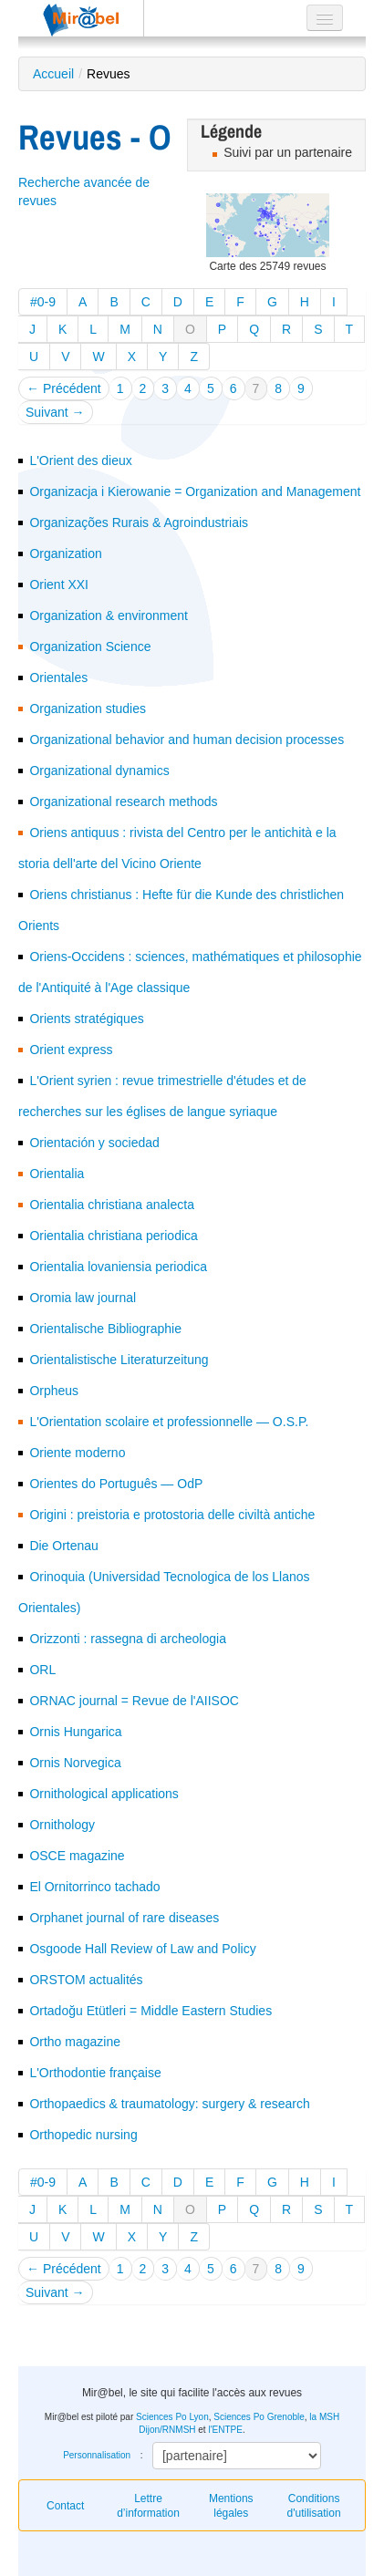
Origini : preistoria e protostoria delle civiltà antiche (172, 1514)
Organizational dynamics (99, 770)
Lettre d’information (148, 2505)
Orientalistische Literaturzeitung (118, 1359)
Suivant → (55, 412)
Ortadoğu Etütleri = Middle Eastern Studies (150, 2010)
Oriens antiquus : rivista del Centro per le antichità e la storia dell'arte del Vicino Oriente (177, 848)
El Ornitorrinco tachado (94, 1886)
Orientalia (56, 1173)
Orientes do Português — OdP (115, 1483)
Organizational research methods (123, 801)
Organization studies (87, 708)
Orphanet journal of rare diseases (124, 1917)
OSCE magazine (76, 1855)
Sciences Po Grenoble (259, 2417)
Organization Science (89, 646)
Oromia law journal (82, 1297)
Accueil (53, 74)
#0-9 (43, 302)
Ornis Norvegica (74, 1762)
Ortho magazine (74, 2041)
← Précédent (63, 388)
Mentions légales (231, 2505)
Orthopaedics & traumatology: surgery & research (169, 2103)
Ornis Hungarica (75, 1731)
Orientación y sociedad (94, 1142)
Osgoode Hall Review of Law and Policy (142, 1948)
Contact (65, 2505)
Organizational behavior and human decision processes (186, 739)
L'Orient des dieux (80, 460)
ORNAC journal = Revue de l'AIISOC (134, 1700)
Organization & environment (108, 615)
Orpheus (53, 1390)
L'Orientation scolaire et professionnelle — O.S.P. (168, 1421)
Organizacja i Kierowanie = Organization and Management (194, 491)
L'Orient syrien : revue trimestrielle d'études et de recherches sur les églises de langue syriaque (162, 1096)
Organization (65, 553)
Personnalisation (96, 2455)
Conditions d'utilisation (314, 2505)
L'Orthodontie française (95, 2072)
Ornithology (62, 1824)
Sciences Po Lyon (172, 2417)
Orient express (70, 1049)
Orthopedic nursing (83, 2134)
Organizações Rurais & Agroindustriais (138, 522)
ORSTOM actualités (85, 1979)
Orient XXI (58, 584)
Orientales (58, 677)
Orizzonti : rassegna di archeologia (127, 1638)
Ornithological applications (103, 1793)
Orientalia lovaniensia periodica (118, 1266)
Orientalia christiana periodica (113, 1235)
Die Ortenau (63, 1545)
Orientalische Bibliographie (105, 1328)
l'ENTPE (225, 2430)
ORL (42, 1669)
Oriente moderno (77, 1452)
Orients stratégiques (86, 1018)
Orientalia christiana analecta (111, 1204)
